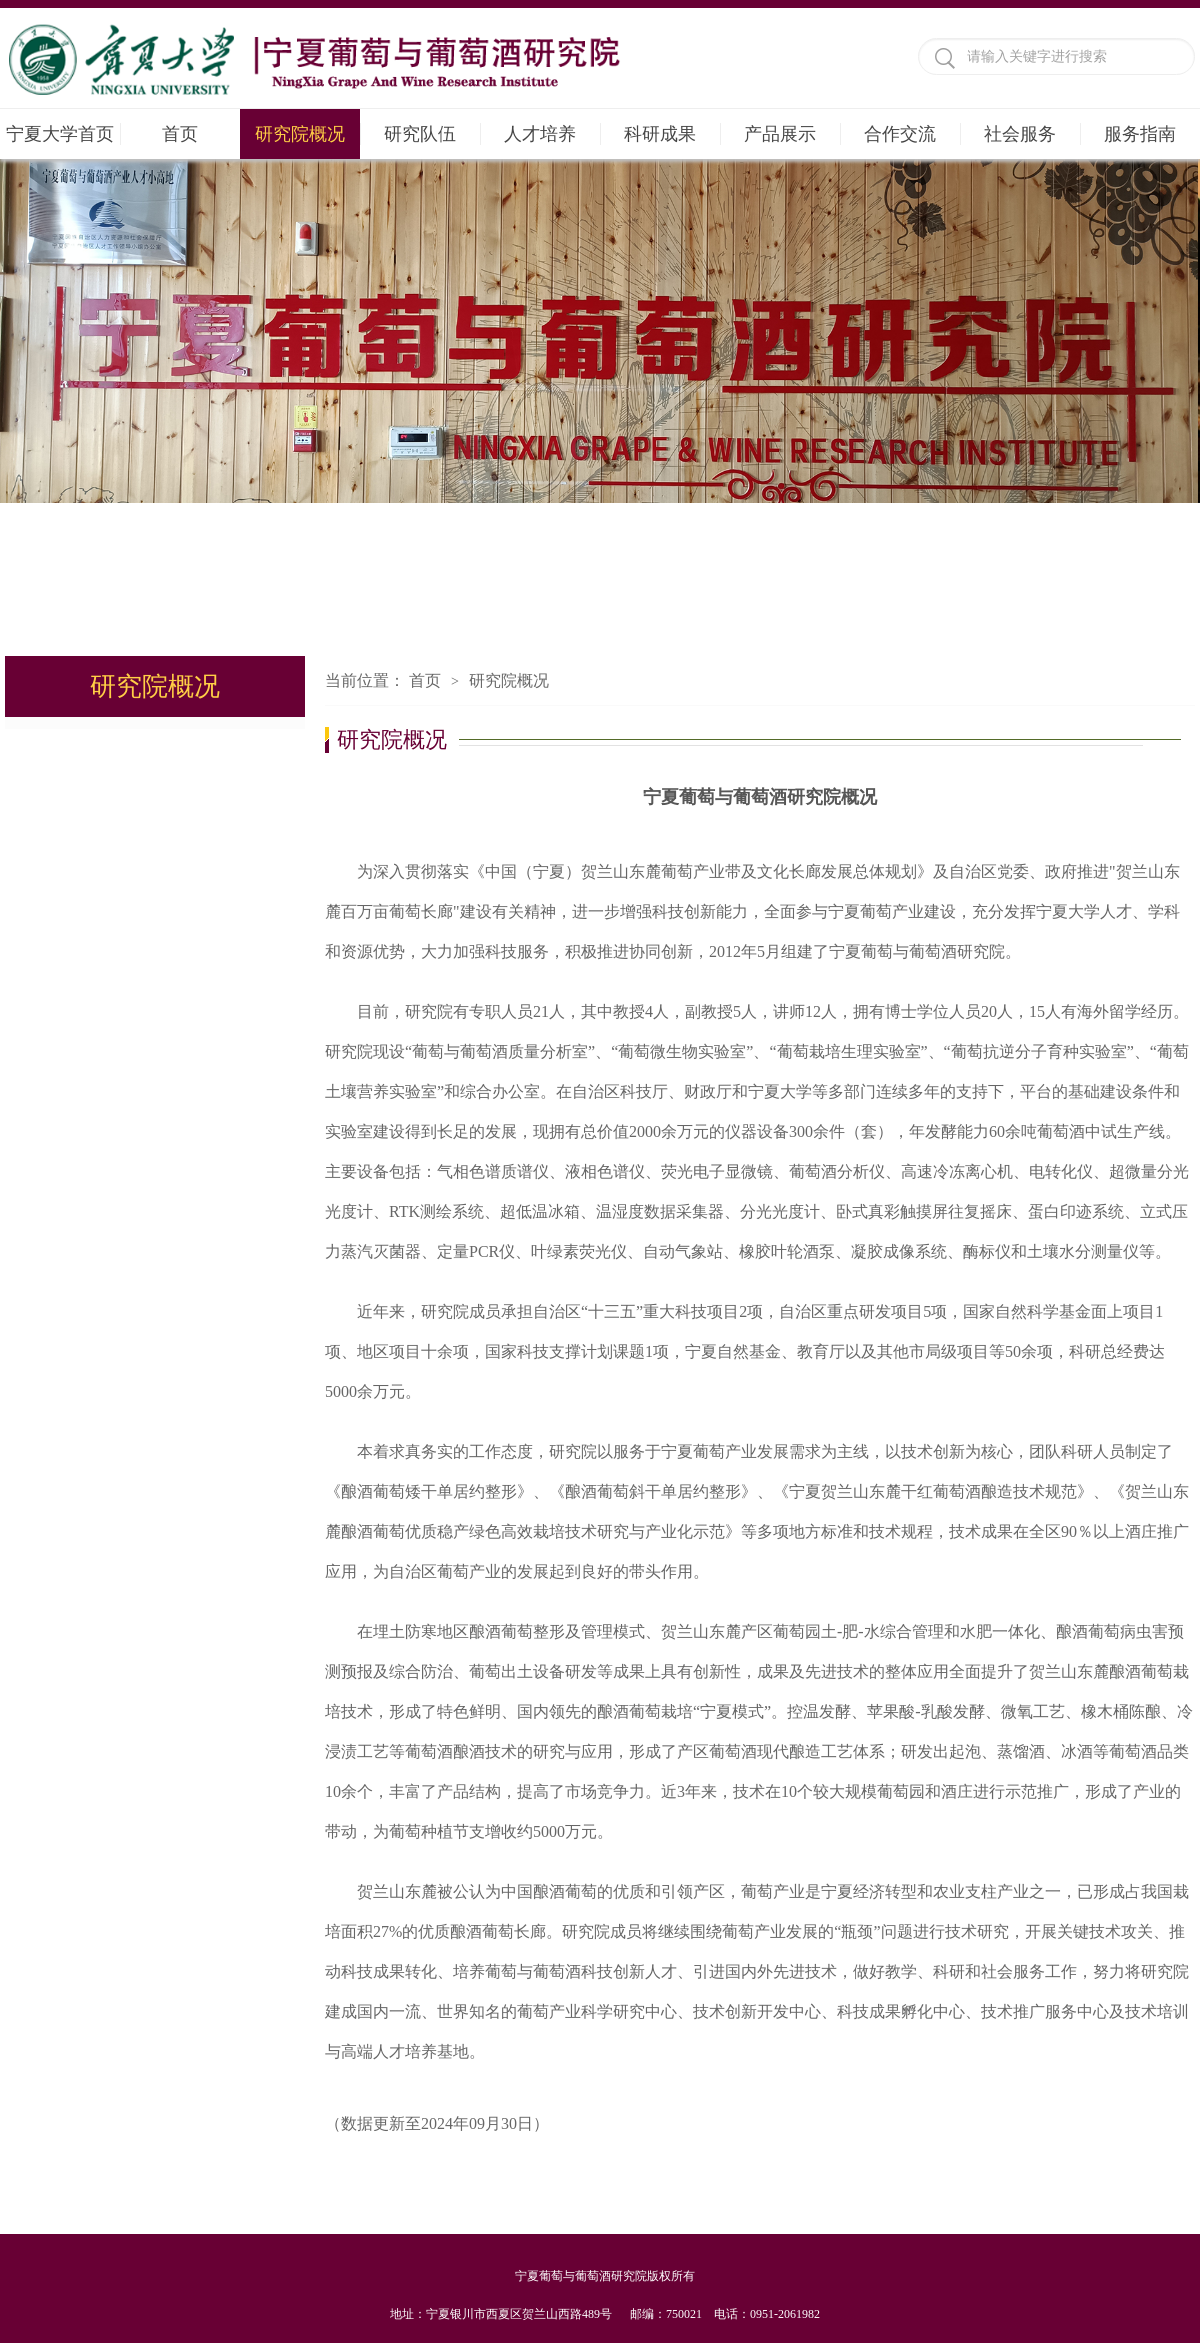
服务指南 (1140, 134)
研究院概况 (300, 134)
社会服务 (1020, 134)
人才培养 (540, 134)
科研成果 (660, 134)
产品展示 (780, 134)
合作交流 (900, 134)
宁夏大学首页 (60, 134)
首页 (180, 134)
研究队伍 (420, 134)
